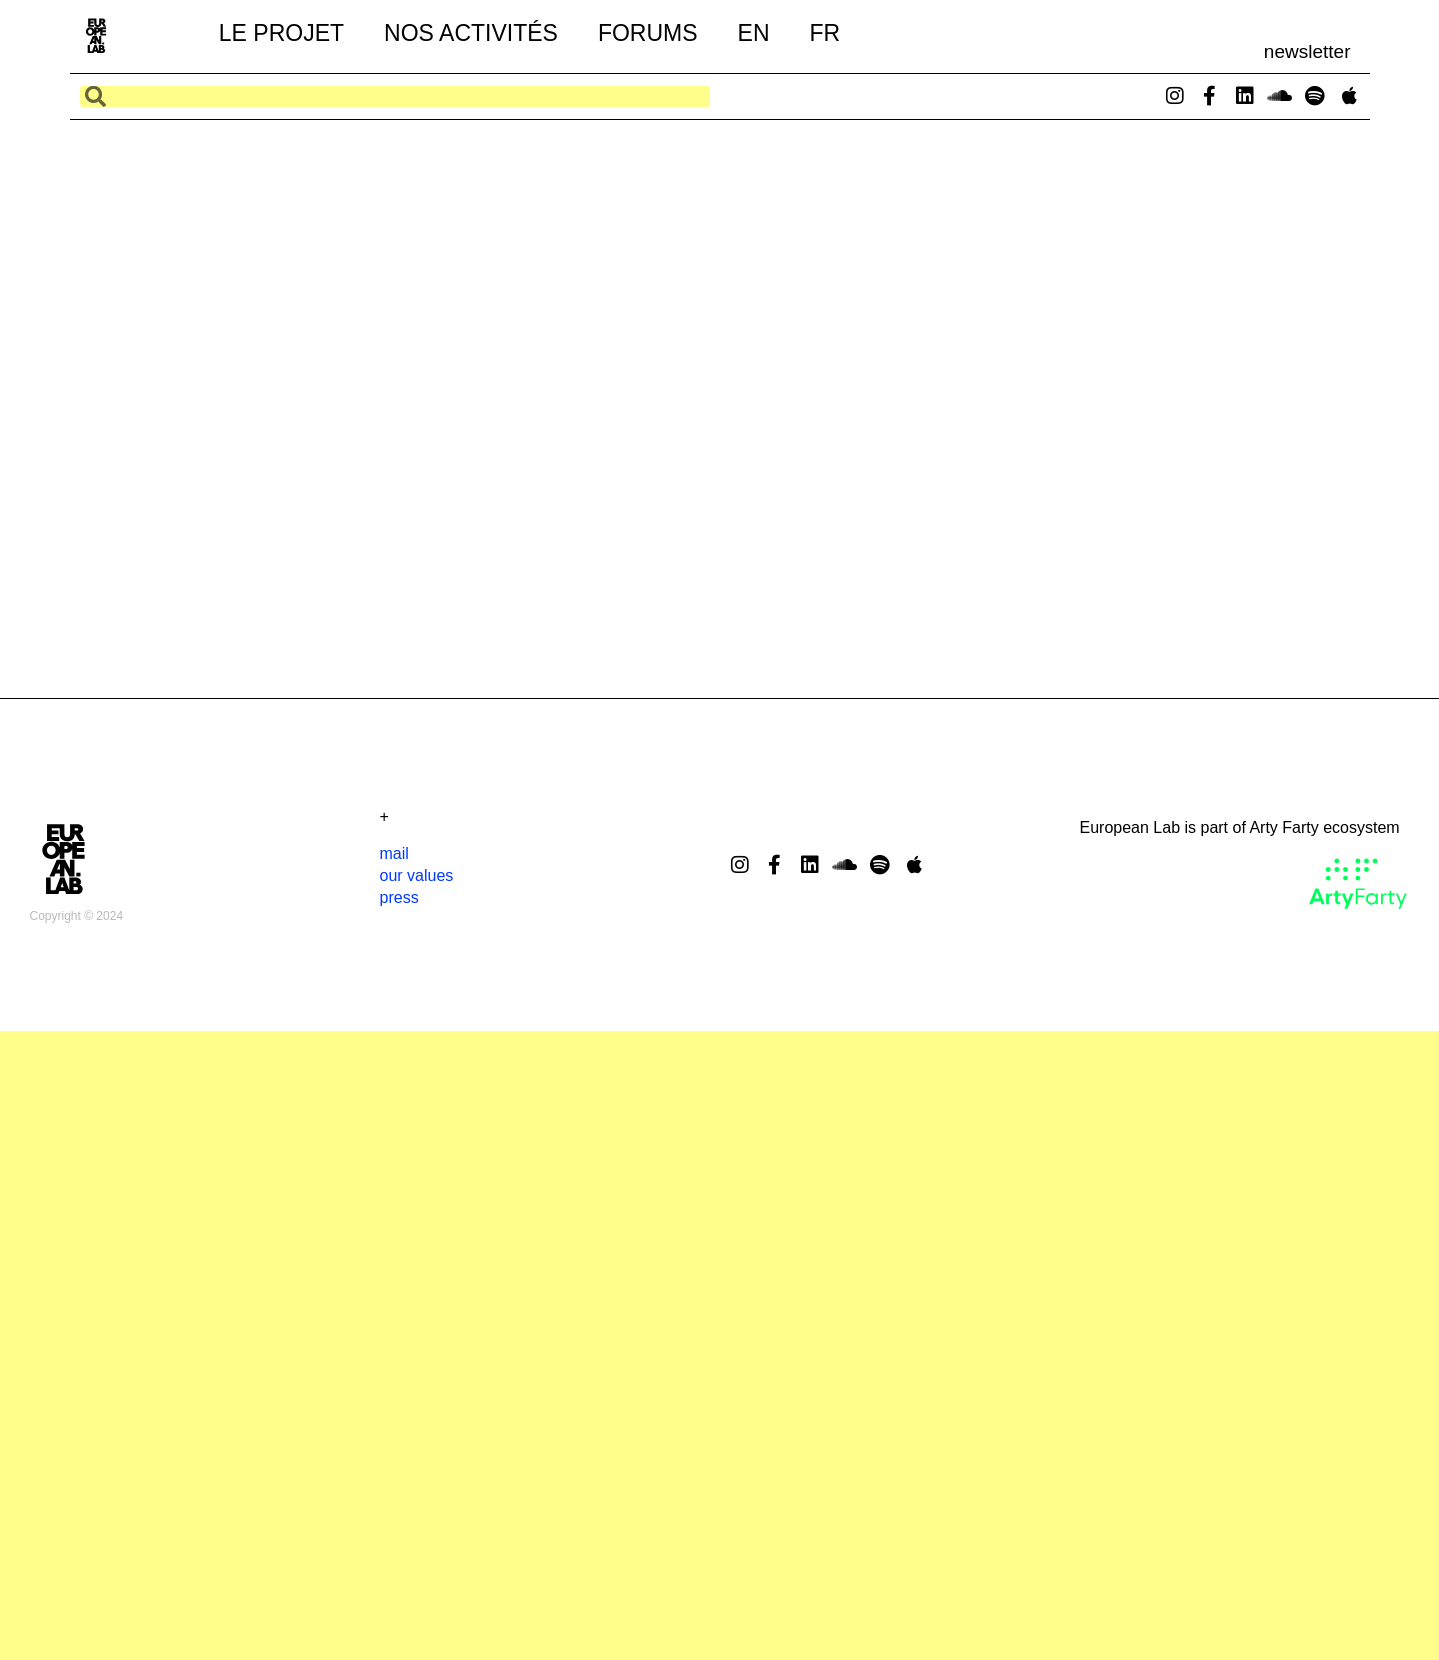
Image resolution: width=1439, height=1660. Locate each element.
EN (754, 33)
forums (648, 33)
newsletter (1307, 51)
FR (825, 33)
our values (417, 875)
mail (394, 853)
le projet (281, 33)
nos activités (471, 33)
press (399, 897)
